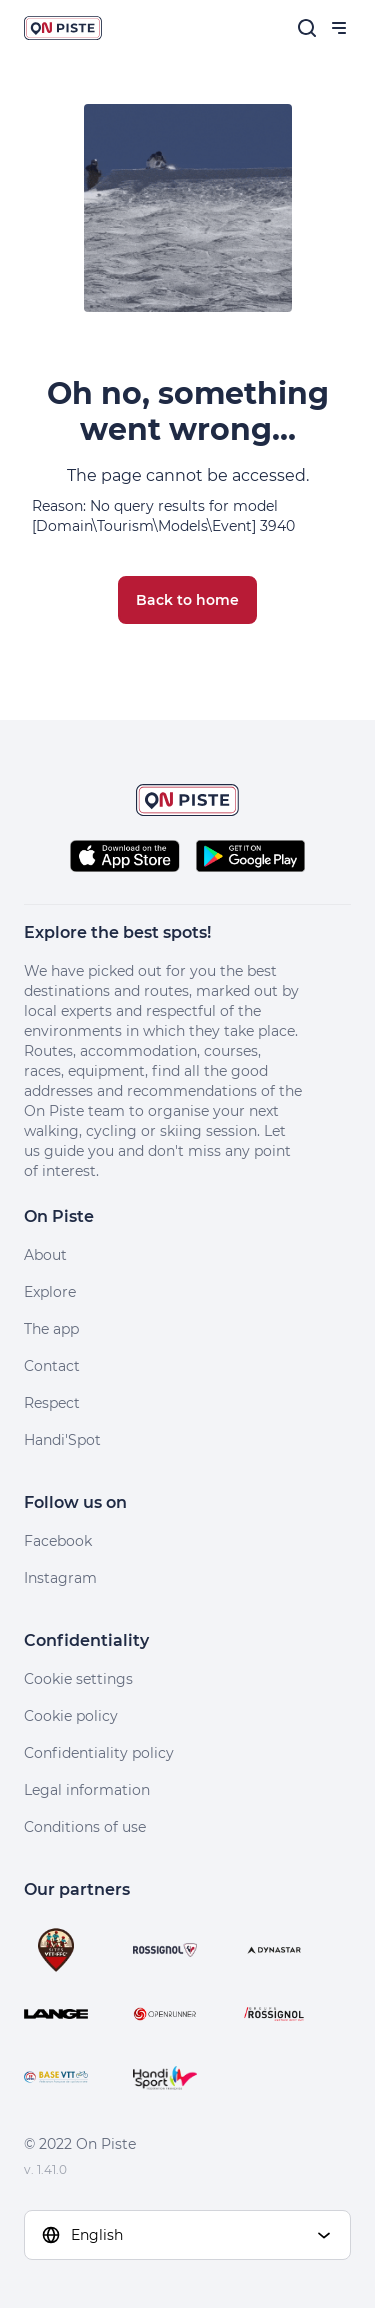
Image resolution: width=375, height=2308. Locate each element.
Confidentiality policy (99, 1753)
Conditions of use (85, 1827)
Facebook (58, 1541)
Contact (52, 1366)
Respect (52, 1403)
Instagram (60, 1578)
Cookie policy (71, 1716)
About (45, 1255)
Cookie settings (78, 1679)
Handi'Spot (62, 1440)
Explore (50, 1292)
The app (51, 1329)
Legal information (87, 1790)
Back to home (187, 600)
